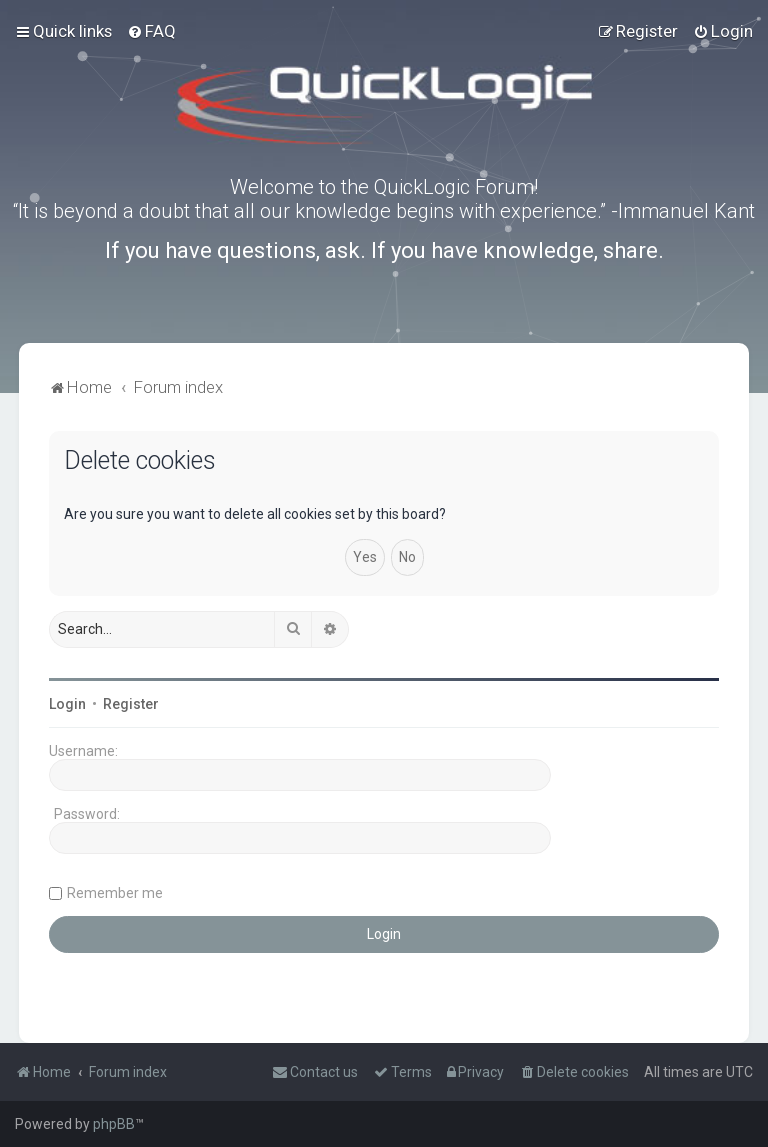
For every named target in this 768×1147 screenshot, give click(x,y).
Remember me (115, 893)
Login (67, 704)
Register (131, 704)
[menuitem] (151, 31)
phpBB (114, 1124)
